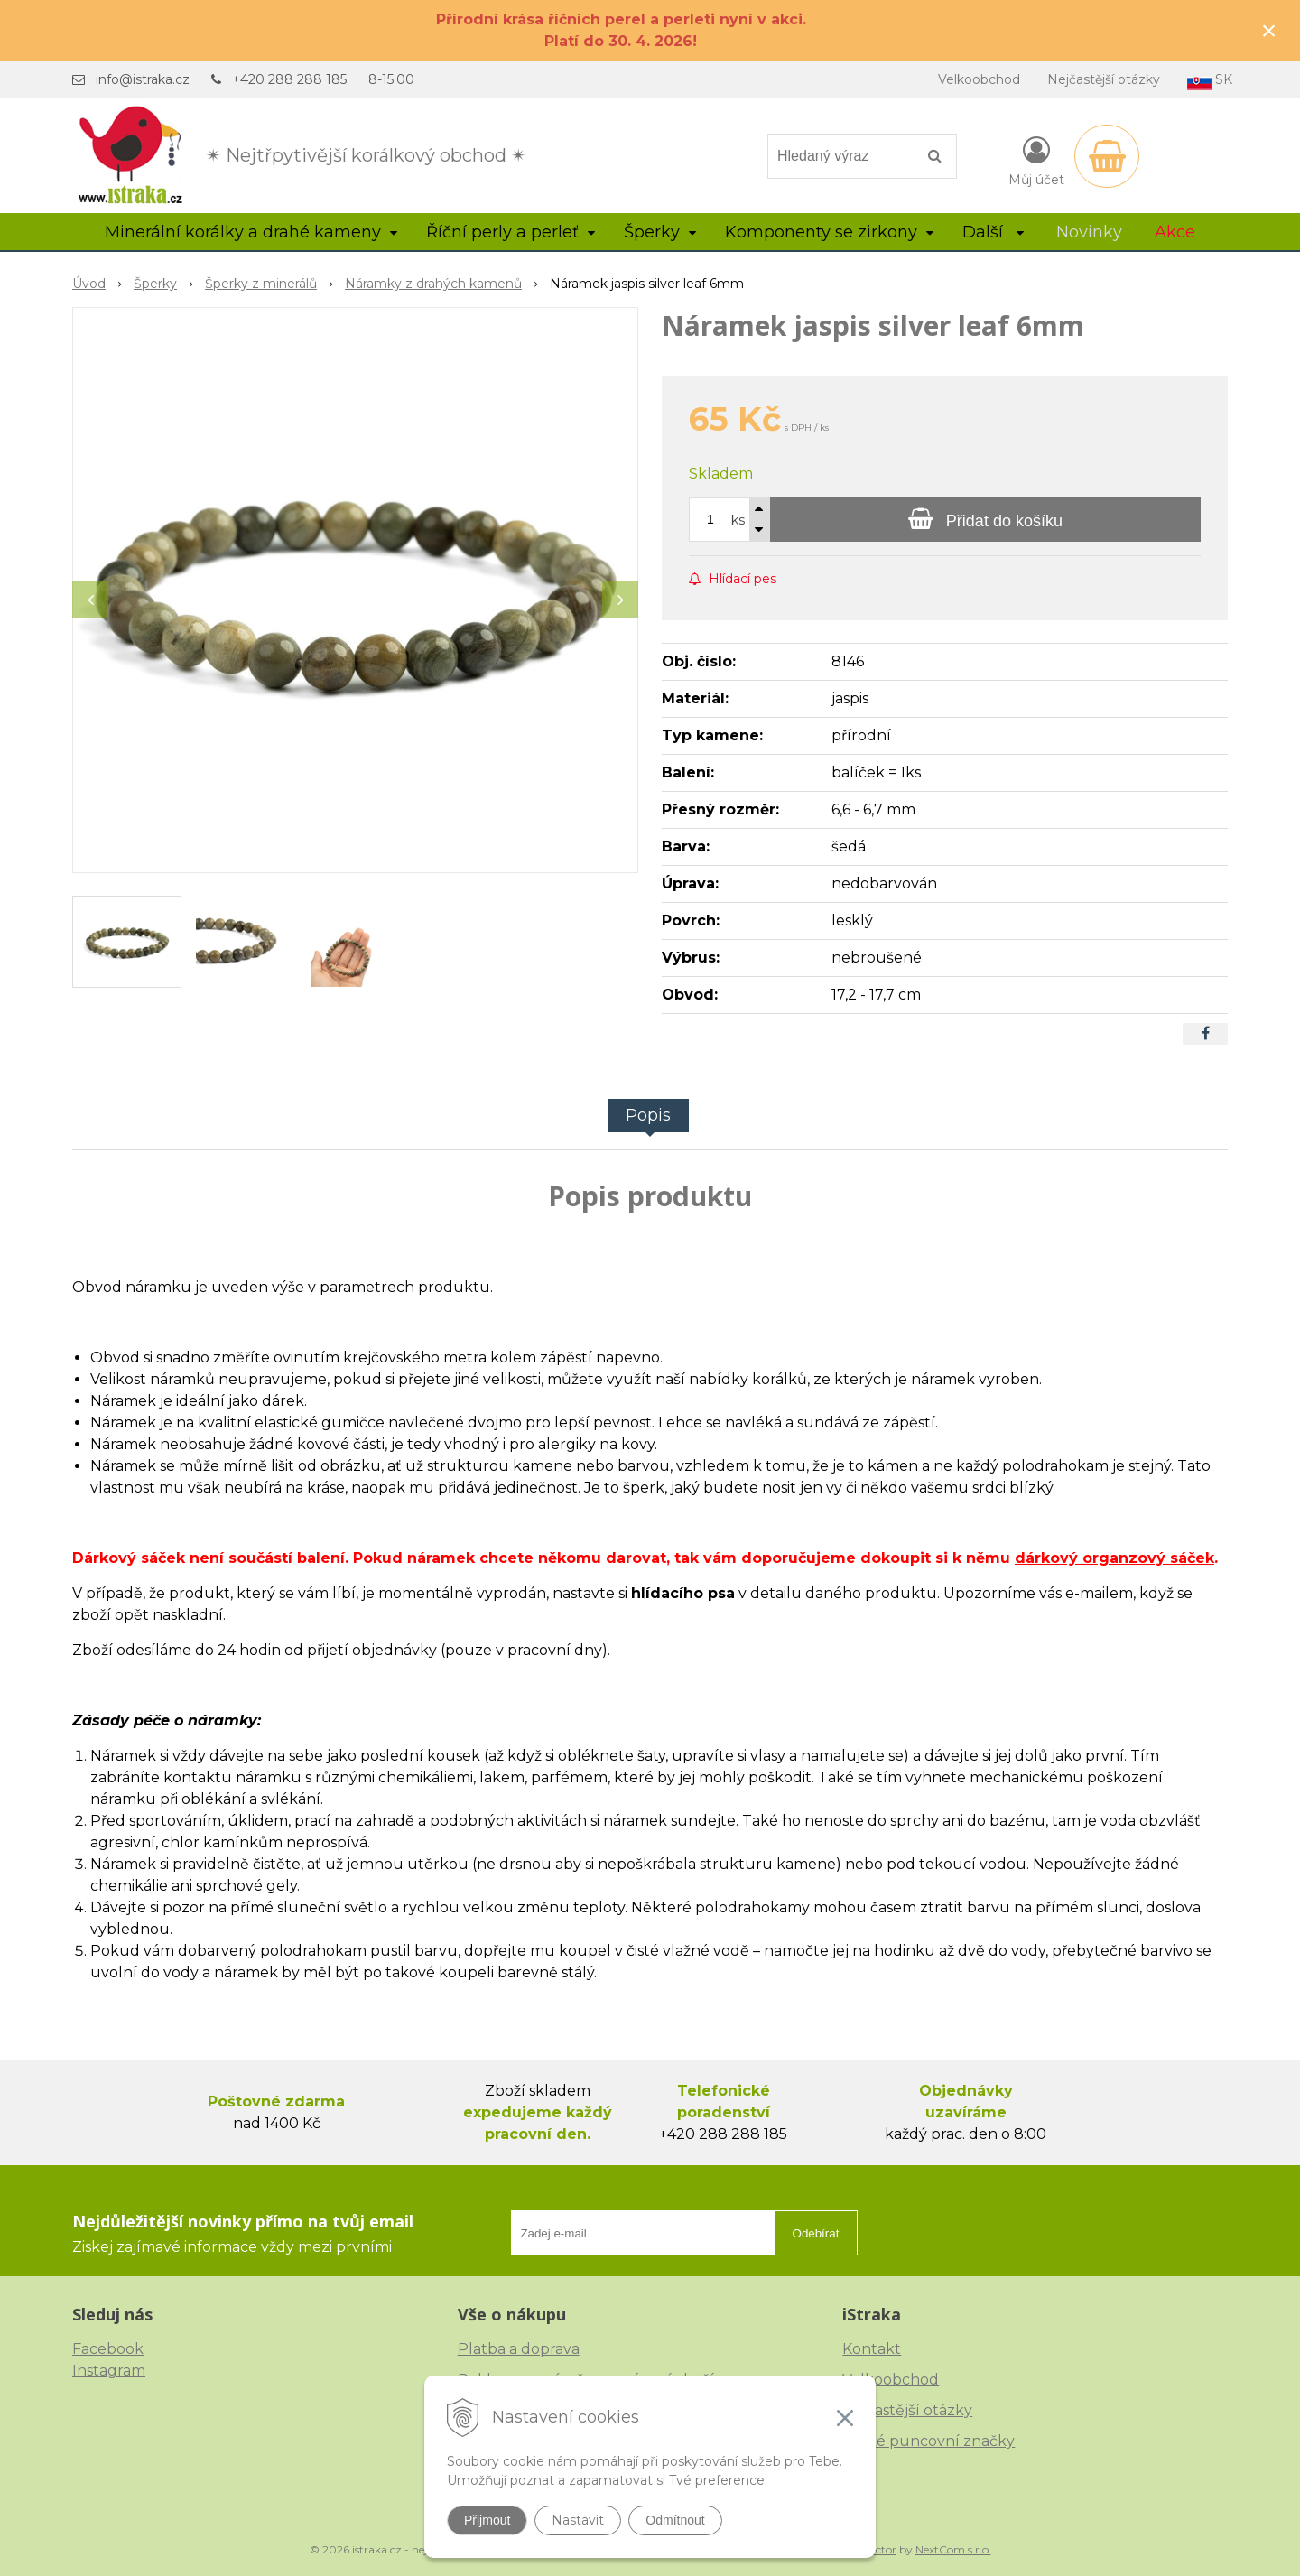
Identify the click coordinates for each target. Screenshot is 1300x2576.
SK (1209, 81)
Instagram (108, 2370)
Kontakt (871, 2348)
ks (738, 520)
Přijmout (487, 2520)
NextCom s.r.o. (953, 2549)
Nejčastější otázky (1103, 79)
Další (993, 232)
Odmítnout (674, 2520)
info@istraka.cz (143, 79)
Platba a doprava (519, 2348)
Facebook (108, 2348)
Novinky (1089, 232)
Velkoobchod (979, 79)
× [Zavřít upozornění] (1269, 30)
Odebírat (816, 2233)
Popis (648, 1115)
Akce (1175, 232)
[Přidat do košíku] (985, 519)
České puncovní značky (928, 2441)
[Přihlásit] (1036, 160)
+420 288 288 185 (289, 79)
